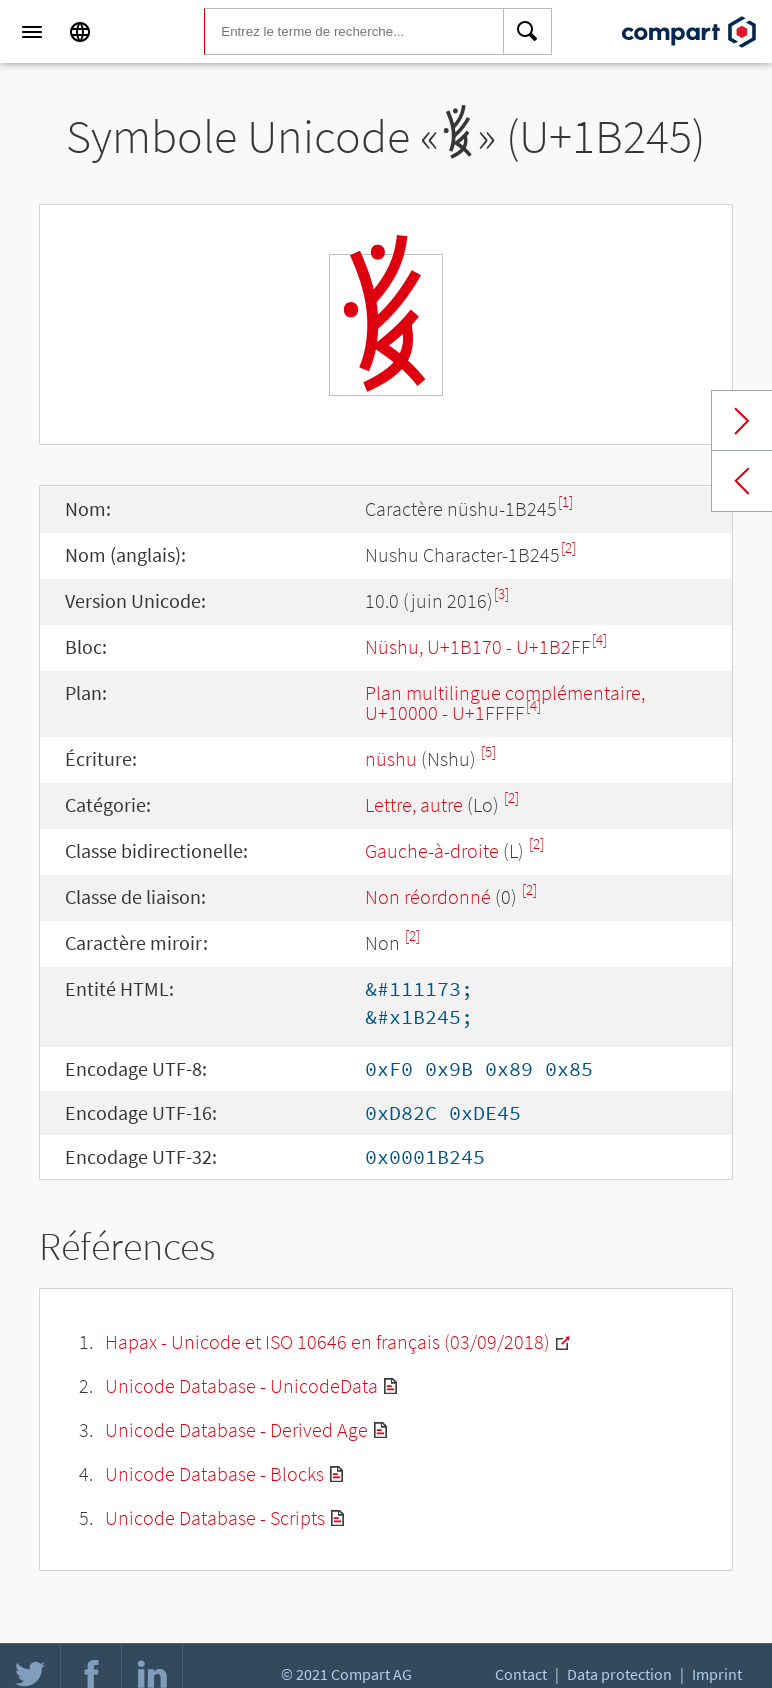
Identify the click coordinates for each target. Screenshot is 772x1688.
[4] (599, 639)
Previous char (742, 481)
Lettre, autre (414, 804)
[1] (565, 501)
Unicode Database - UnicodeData (241, 1385)
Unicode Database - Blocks (214, 1473)
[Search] (528, 32)
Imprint (717, 1674)
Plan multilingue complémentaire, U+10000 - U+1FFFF (505, 702)
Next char (742, 421)
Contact (521, 1674)
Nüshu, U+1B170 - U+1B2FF (478, 646)
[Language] (80, 32)
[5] (488, 751)
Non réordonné (428, 896)
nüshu (391, 758)
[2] (568, 547)
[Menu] (32, 32)
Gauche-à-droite (432, 850)
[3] (501, 593)
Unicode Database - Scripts (215, 1517)
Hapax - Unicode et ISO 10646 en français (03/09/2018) (327, 1341)
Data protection (619, 1674)
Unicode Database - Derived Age (236, 1429)
